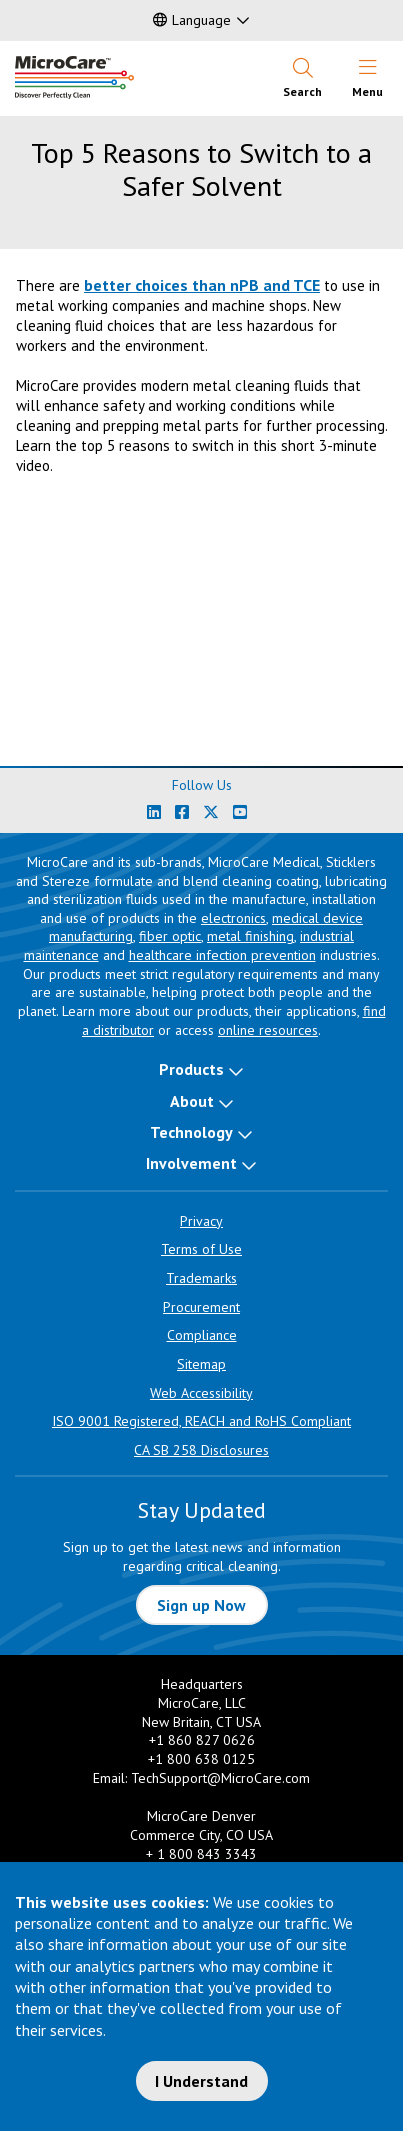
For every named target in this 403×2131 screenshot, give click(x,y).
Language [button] (192, 20)
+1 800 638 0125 (201, 1759)
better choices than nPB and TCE (202, 285)
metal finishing (250, 936)
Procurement (201, 1307)
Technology (191, 1132)
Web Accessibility (201, 1393)
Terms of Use (201, 1249)
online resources (268, 1030)
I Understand (201, 2081)
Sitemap (201, 1364)
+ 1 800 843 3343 (201, 1854)
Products (191, 1069)
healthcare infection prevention (222, 955)
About (192, 1101)
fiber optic (170, 936)
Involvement (191, 1163)
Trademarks (201, 1278)
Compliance (202, 1335)
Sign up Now (201, 1605)
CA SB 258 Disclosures (201, 1450)
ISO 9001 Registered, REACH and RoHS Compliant (201, 1421)
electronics (233, 918)
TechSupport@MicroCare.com (220, 1778)
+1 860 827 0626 (202, 1740)
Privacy (201, 1221)
